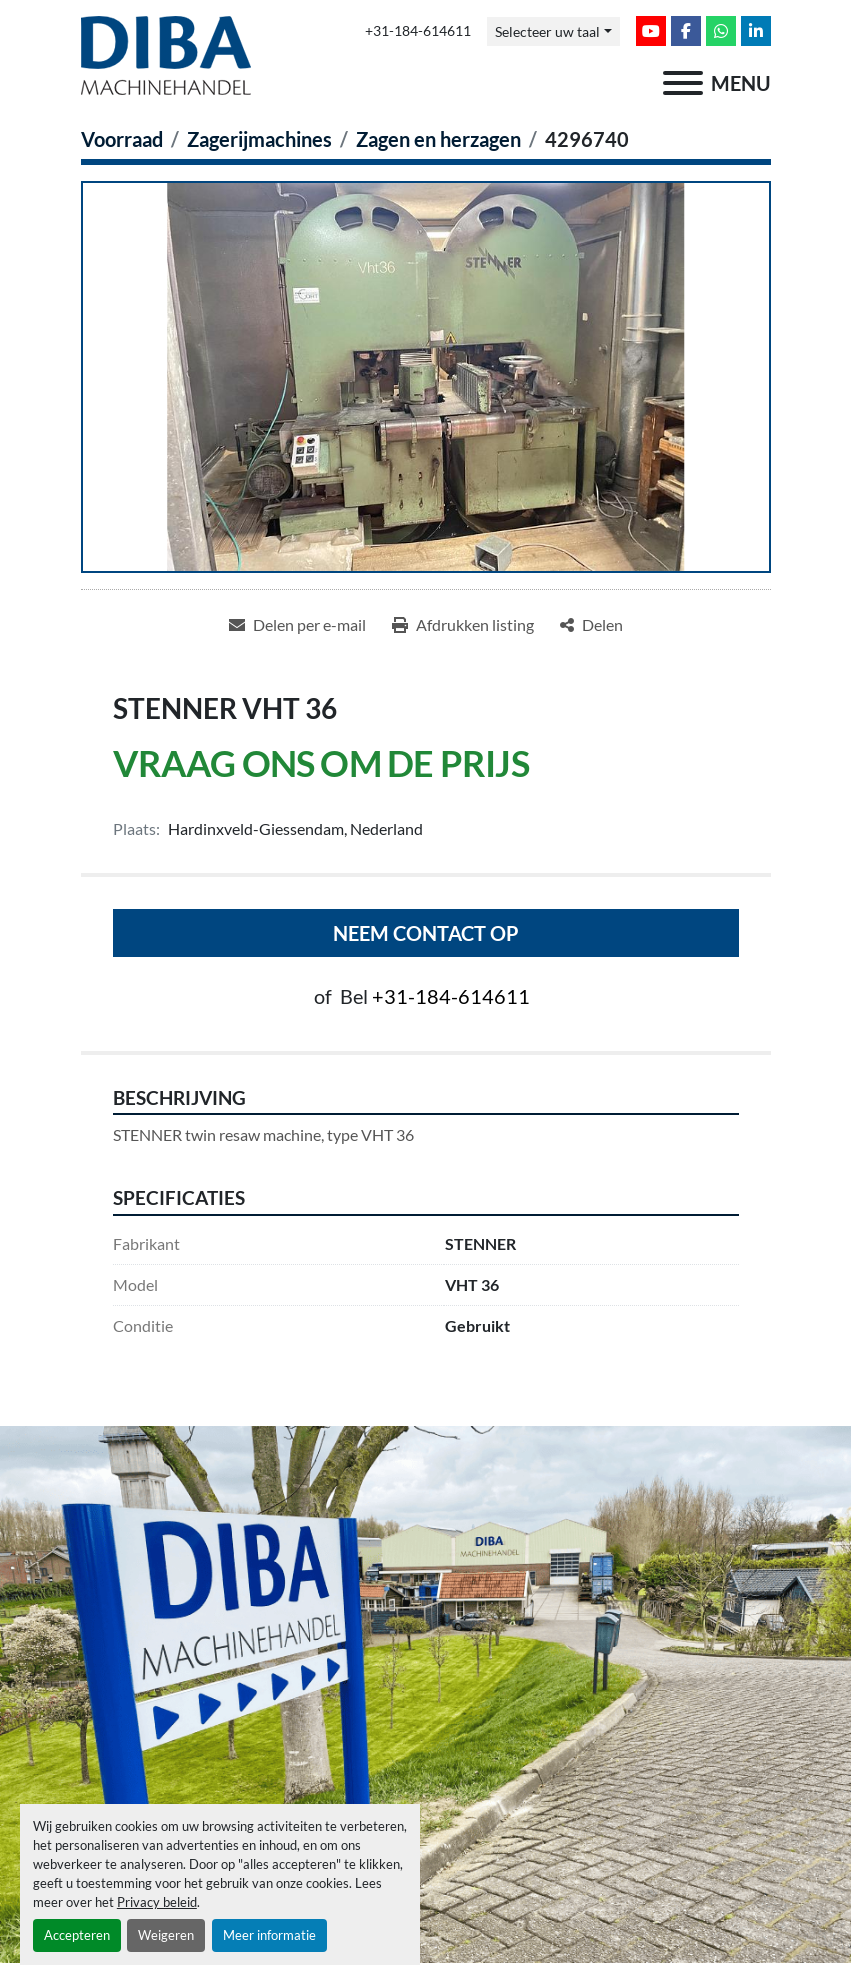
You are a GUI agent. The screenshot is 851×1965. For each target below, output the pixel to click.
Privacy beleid (157, 1902)
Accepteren (77, 1935)
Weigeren (166, 1935)
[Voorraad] (122, 139)
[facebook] (686, 31)
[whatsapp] (721, 31)
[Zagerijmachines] (259, 139)
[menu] (683, 83)
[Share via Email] (297, 625)
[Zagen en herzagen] (438, 139)
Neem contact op (426, 933)
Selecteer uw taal (547, 31)
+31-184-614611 (418, 31)
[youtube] (651, 31)
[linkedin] (756, 31)
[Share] (591, 625)
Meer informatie (269, 1935)
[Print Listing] (463, 625)
